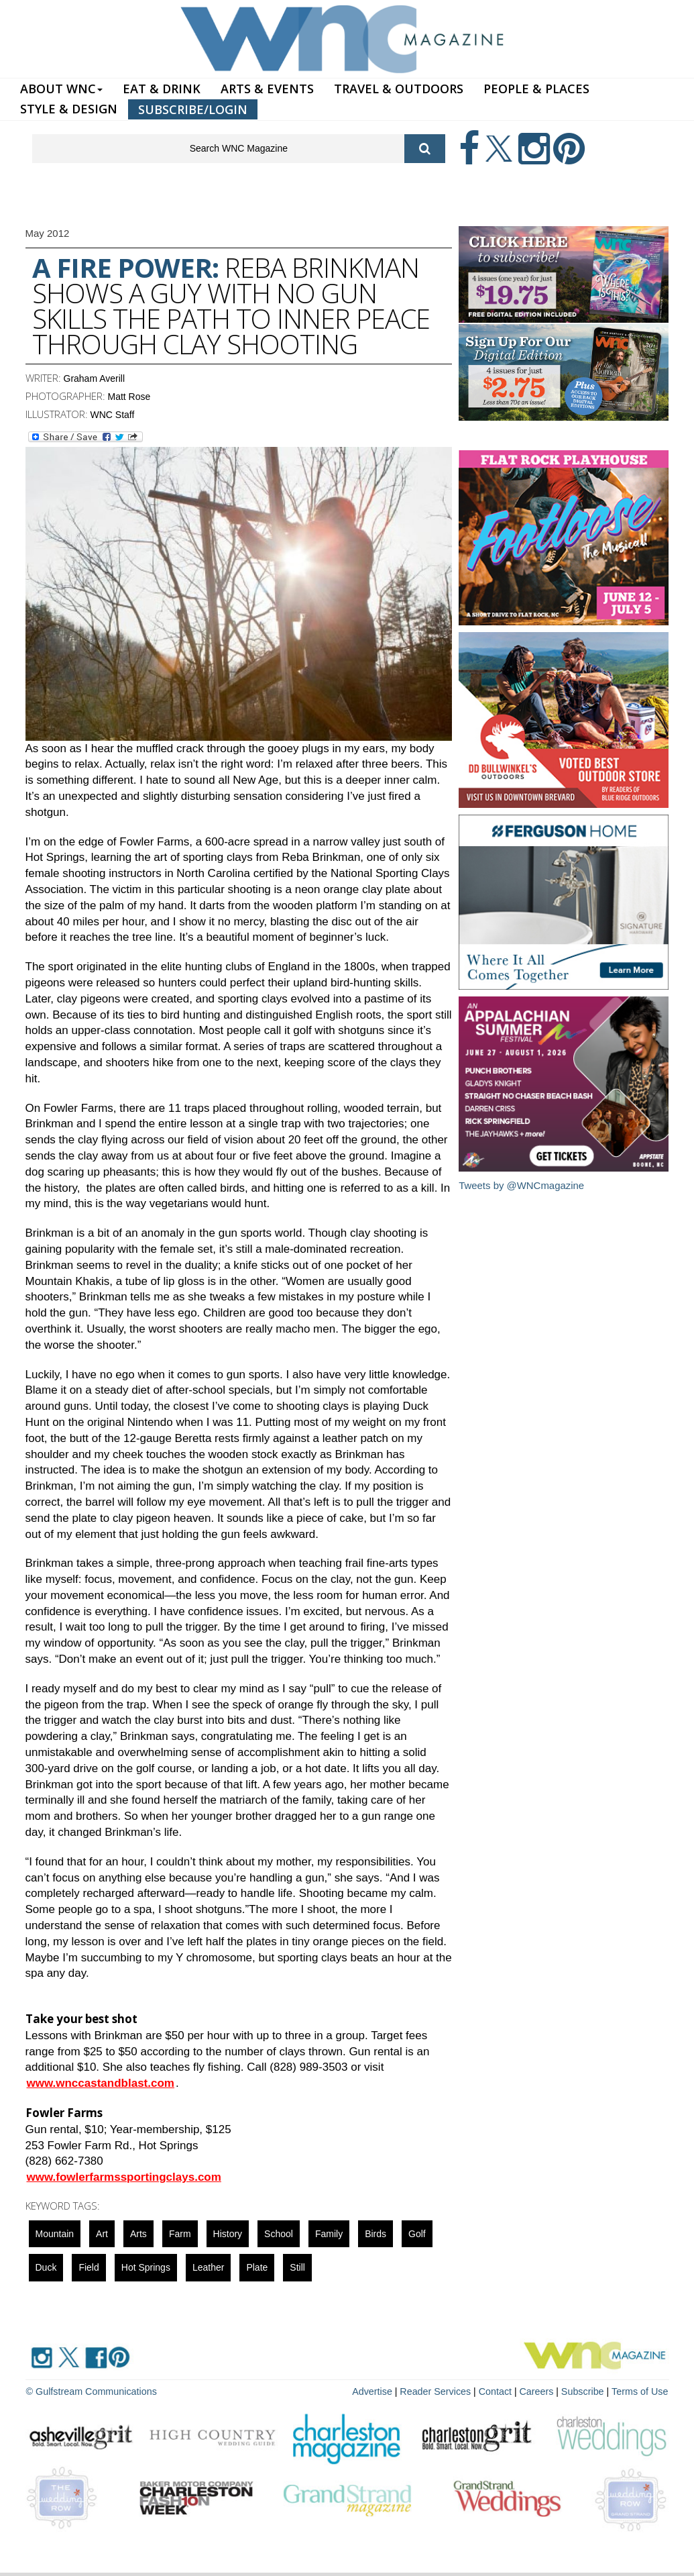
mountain (55, 2233)
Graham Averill (94, 378)
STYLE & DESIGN (68, 109)
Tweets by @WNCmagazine (522, 1185)
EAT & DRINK (161, 89)
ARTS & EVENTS (267, 89)
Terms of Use (640, 2390)
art (102, 2233)
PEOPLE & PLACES (536, 89)
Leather (208, 2267)
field (88, 2267)
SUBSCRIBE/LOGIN (192, 109)
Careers (539, 2390)
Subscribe (586, 2390)
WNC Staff (113, 414)
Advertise (378, 2390)
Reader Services (440, 2390)
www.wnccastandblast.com (100, 2083)
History (228, 2233)
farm (180, 2233)
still (297, 2267)
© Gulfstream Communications (90, 2390)
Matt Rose (129, 396)
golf (417, 2233)
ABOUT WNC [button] (61, 89)
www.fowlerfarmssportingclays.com (124, 2177)
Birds (375, 2233)
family (329, 2233)
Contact (499, 2390)
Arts (138, 2233)
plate (257, 2267)
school (278, 2233)
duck (46, 2267)
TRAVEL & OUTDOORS (398, 89)
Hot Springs (145, 2267)
